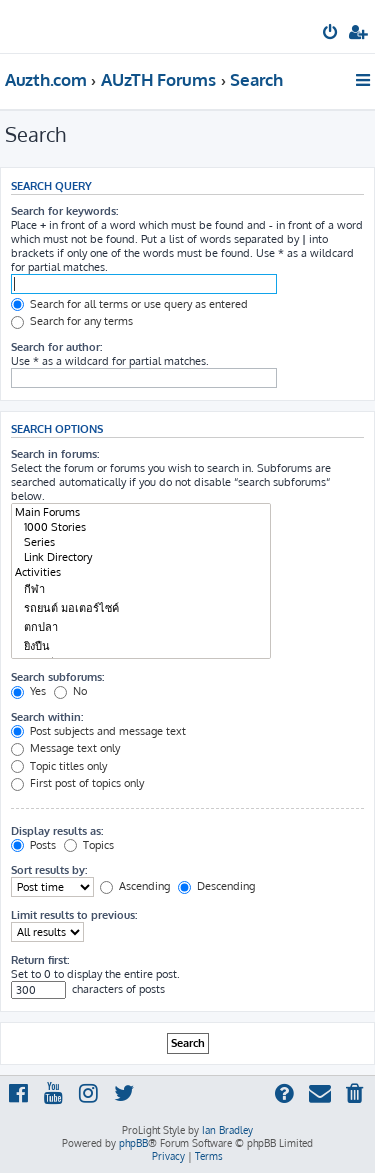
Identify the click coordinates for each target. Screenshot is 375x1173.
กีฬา (141, 589)
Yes (28, 691)
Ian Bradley (227, 1130)
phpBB (133, 1143)
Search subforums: (57, 677)
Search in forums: (55, 454)
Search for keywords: (64, 211)
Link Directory (141, 557)
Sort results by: (49, 870)
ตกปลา (141, 627)
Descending (216, 886)
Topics (89, 845)
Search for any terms (72, 321)
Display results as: (57, 831)
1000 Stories (141, 527)
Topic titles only (59, 766)
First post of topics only (77, 783)
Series (141, 542)
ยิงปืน (141, 646)
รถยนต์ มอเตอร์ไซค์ (141, 608)
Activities (141, 572)
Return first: (40, 960)
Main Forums (141, 512)
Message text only (65, 748)
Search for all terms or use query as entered (129, 304)
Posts (33, 845)
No (70, 691)
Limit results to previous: (74, 915)
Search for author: (56, 347)
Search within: (47, 717)
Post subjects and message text (98, 731)
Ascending (135, 886)
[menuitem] (331, 34)
